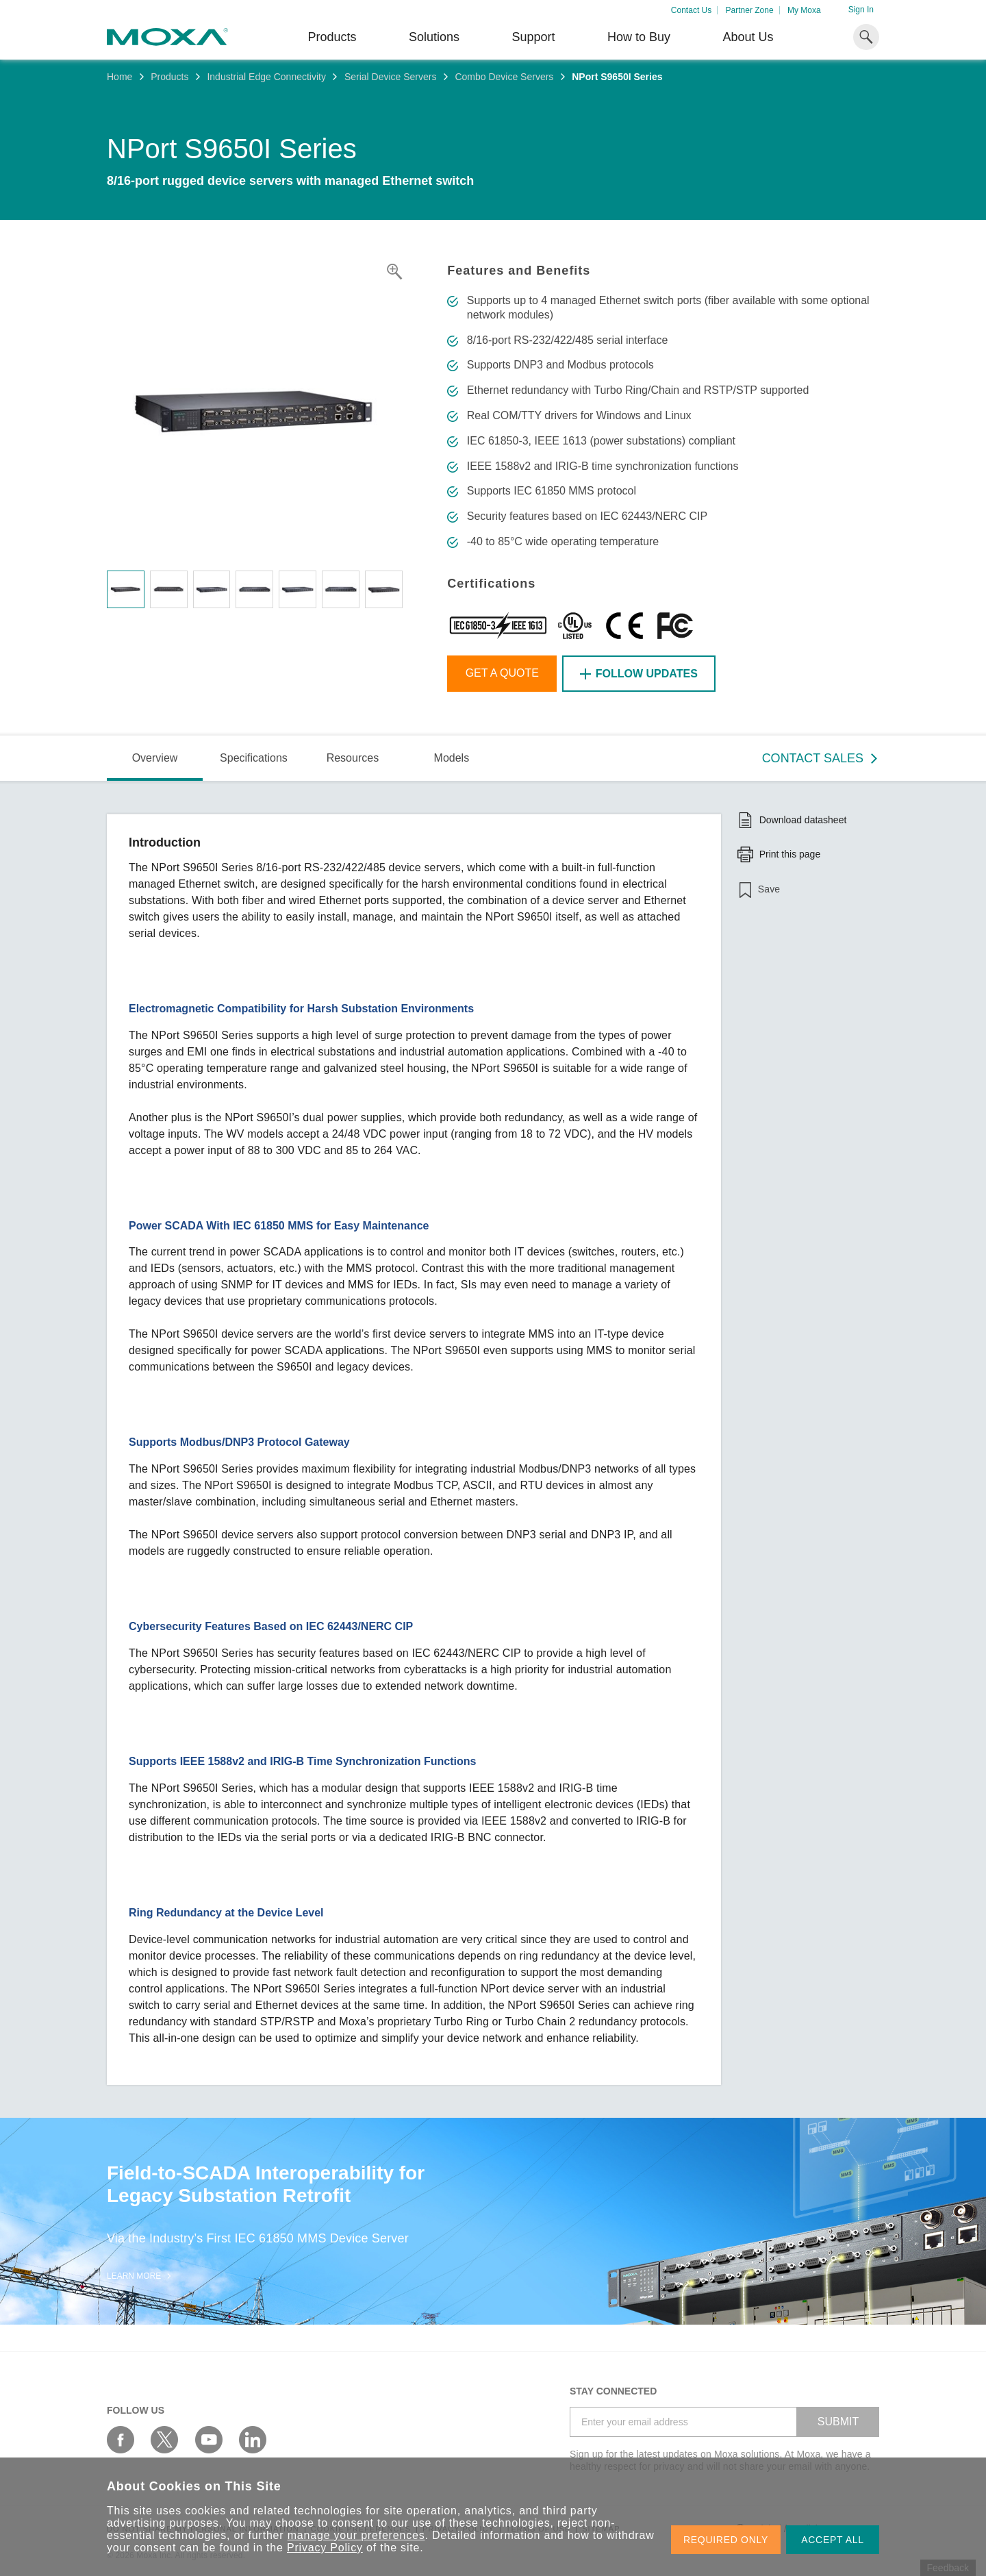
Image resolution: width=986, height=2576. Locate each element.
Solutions (434, 37)
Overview (155, 758)
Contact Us (691, 10)
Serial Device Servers (390, 76)
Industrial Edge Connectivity (266, 76)
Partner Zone (750, 10)
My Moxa (804, 10)
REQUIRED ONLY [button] (725, 2539)
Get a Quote (502, 673)
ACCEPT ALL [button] (832, 2539)
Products (169, 76)
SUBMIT (838, 2421)
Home (119, 76)
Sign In (861, 9)
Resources (353, 758)
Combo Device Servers (504, 76)
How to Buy (638, 37)
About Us (747, 37)
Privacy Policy (325, 2547)
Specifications (254, 758)
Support (533, 37)
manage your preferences (356, 2535)
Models (452, 758)
